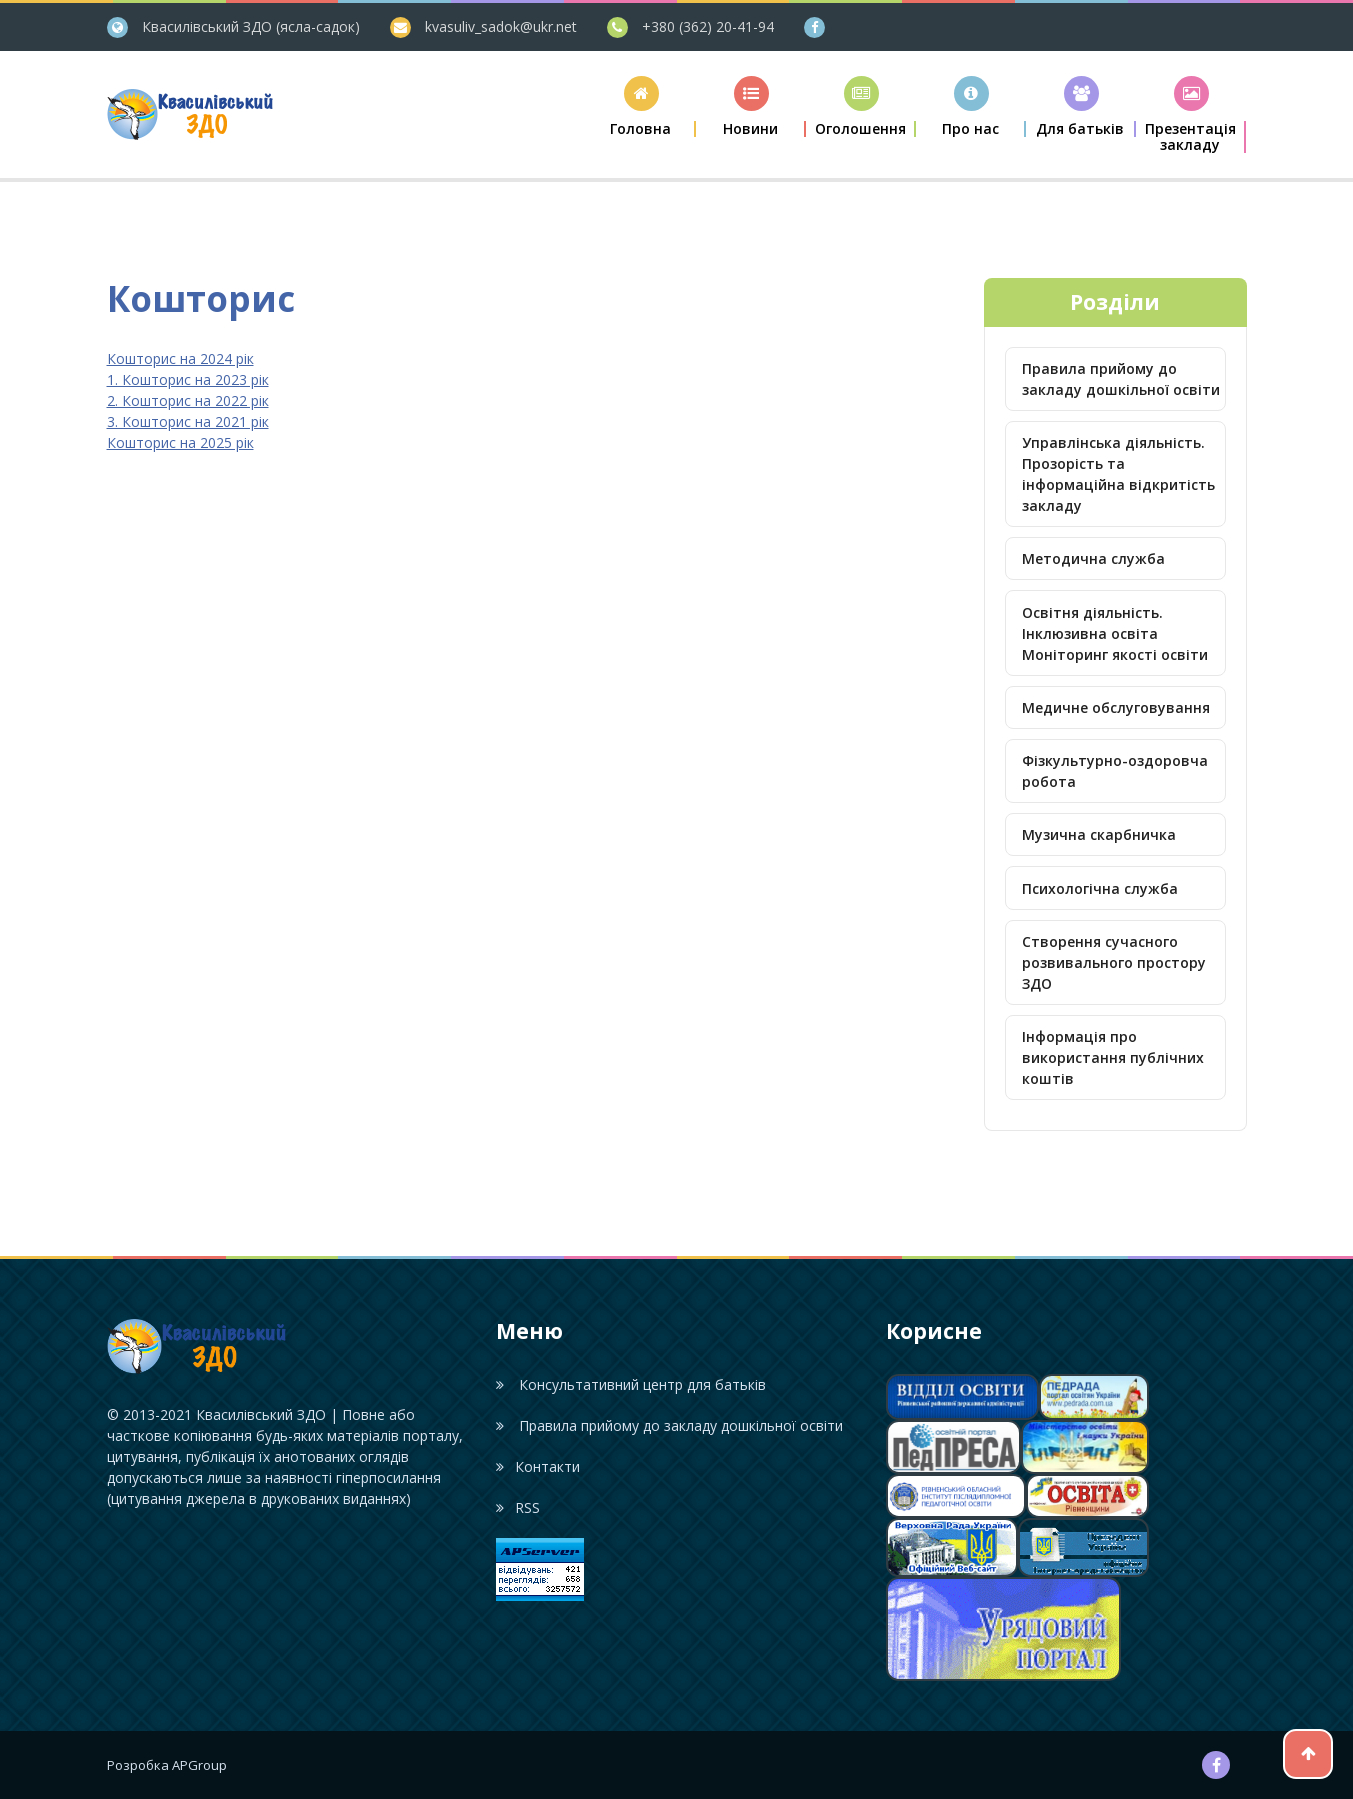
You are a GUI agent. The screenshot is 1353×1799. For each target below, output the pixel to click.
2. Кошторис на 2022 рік (188, 400)
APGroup (199, 1765)
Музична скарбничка (1099, 834)
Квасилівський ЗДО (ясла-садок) (251, 26)
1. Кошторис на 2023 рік (188, 379)
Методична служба (1093, 558)
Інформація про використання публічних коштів (1113, 1057)
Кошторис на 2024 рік (180, 358)
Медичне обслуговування (1116, 707)
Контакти (537, 1466)
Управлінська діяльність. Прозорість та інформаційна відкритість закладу (1118, 474)
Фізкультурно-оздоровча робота (1115, 771)
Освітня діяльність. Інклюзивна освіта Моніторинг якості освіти (1115, 633)
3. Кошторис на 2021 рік (188, 421)
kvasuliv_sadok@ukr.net (501, 26)
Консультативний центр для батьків (630, 1384)
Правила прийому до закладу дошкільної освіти (1121, 379)
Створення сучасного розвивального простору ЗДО (1114, 962)
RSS (517, 1507)
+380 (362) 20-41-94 (708, 26)
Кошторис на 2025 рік (180, 442)
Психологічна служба (1100, 888)
